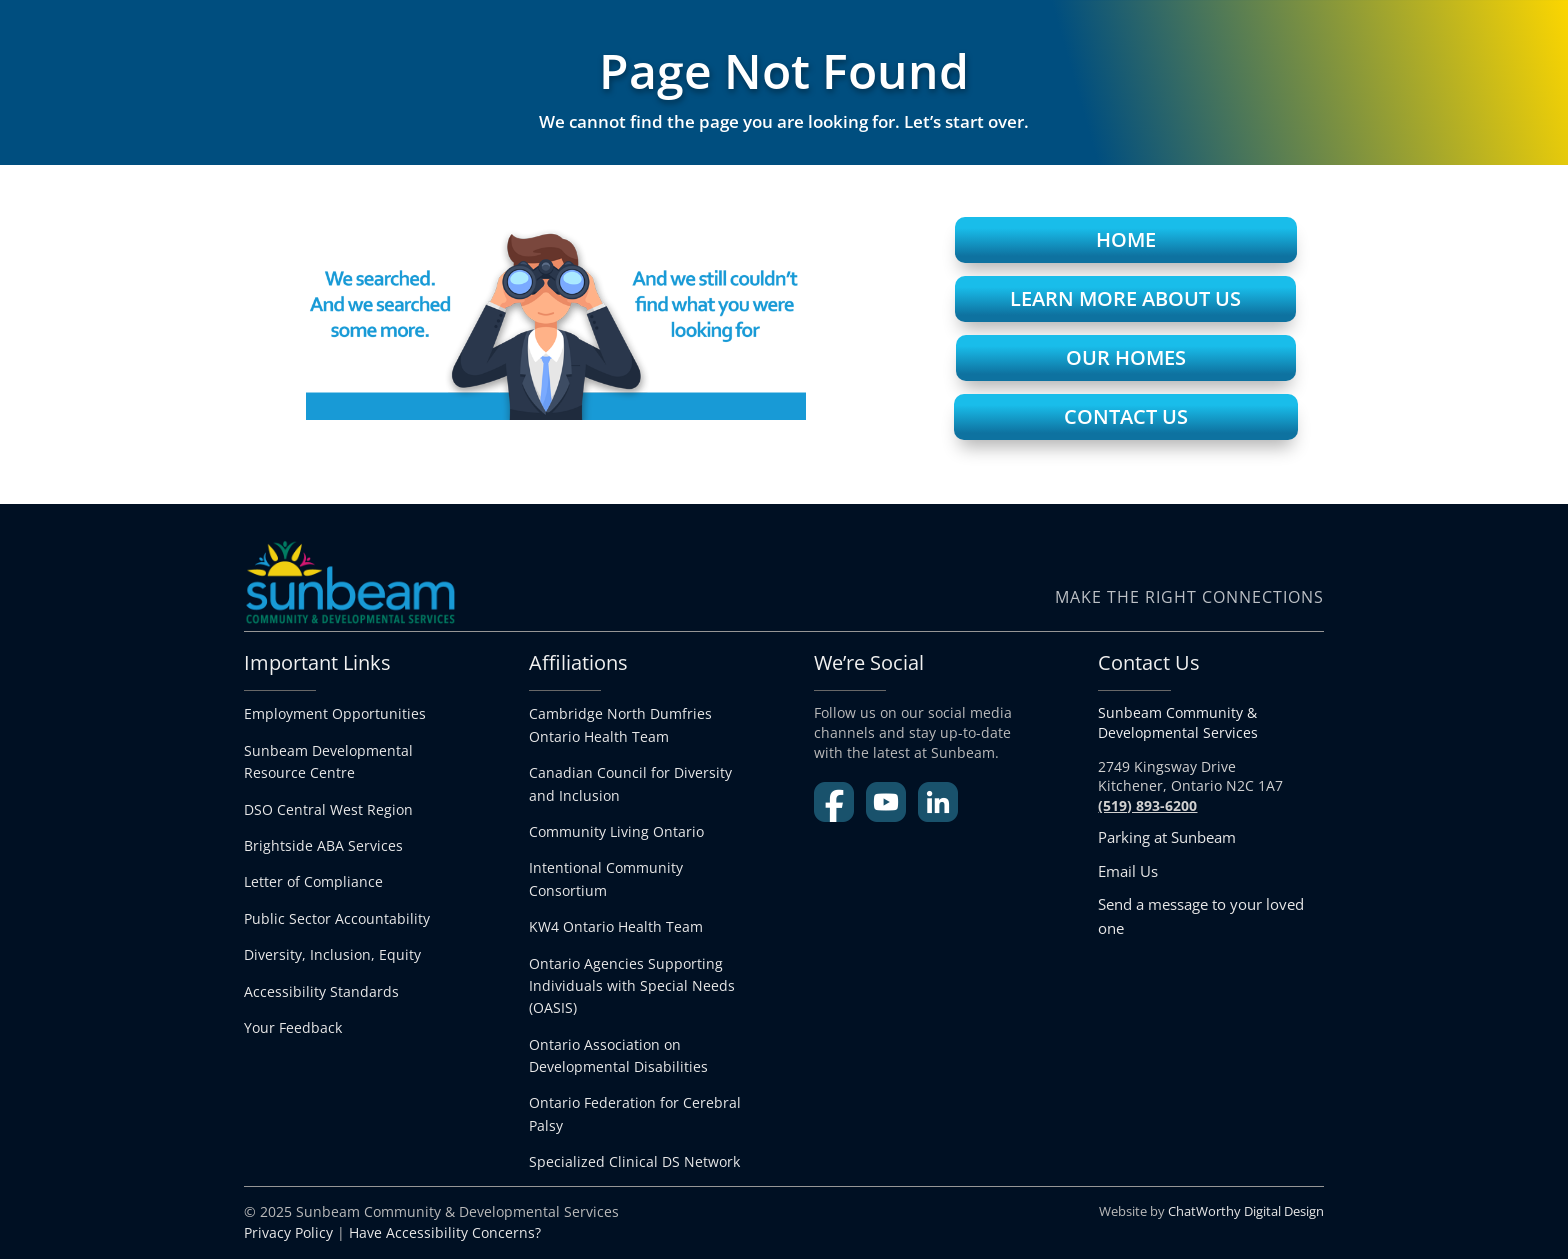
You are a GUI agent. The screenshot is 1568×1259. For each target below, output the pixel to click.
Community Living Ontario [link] (616, 831)
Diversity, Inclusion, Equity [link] (332, 954)
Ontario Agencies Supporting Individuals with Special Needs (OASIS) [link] (632, 986)
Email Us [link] (1128, 871)
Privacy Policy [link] (288, 1232)
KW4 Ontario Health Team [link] (616, 926)
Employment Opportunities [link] (335, 713)
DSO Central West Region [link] (328, 809)
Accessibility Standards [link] (321, 991)
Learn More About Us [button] (1125, 298)
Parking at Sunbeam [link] (1167, 837)
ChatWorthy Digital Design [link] (1246, 1211)
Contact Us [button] (1126, 416)
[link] (634, 1161)
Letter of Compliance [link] (313, 881)
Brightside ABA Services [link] (323, 845)
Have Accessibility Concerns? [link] (445, 1232)
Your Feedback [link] (293, 1027)
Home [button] (1126, 239)
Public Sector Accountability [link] (337, 918)
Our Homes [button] (1126, 357)
